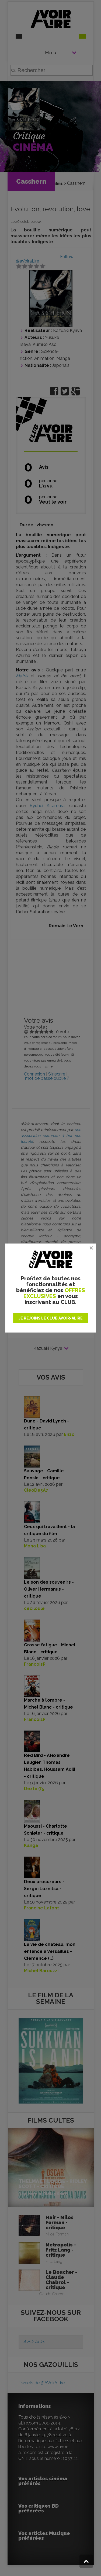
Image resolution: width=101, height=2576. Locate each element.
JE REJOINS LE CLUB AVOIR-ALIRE (51, 1318)
